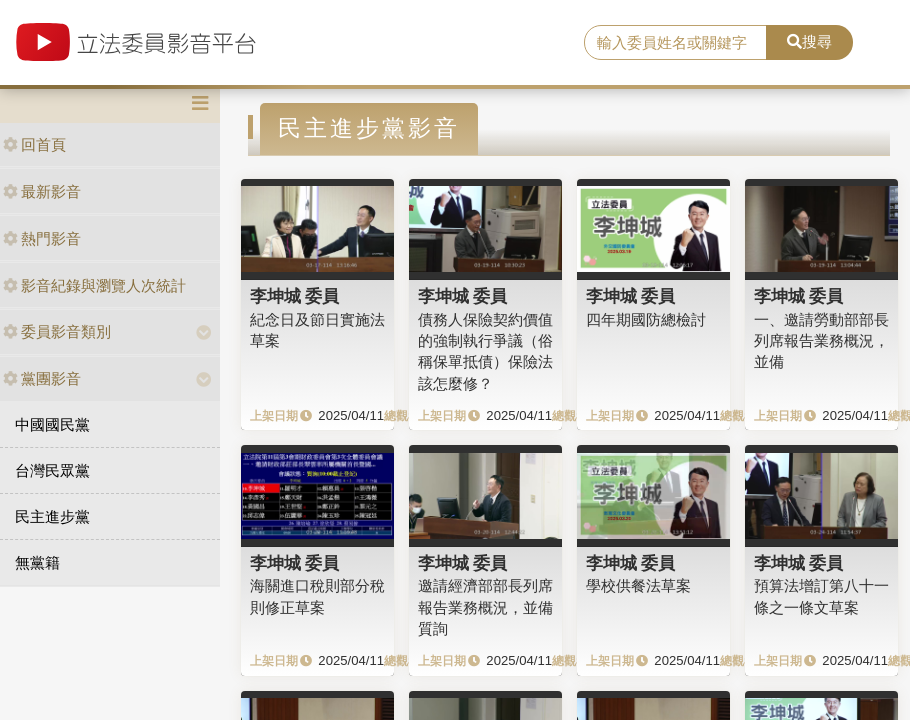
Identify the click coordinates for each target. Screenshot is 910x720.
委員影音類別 (57, 331)
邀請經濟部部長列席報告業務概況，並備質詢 (485, 607)
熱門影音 (42, 238)
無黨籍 (37, 562)
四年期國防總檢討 (646, 319)
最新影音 (42, 191)
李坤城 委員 (295, 296)
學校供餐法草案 (638, 585)
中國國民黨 (52, 424)
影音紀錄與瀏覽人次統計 (94, 285)
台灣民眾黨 (52, 470)
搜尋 (809, 41)
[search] (675, 43)
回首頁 (34, 144)
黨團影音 (42, 378)
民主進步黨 (52, 516)
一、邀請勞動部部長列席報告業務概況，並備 (821, 341)
